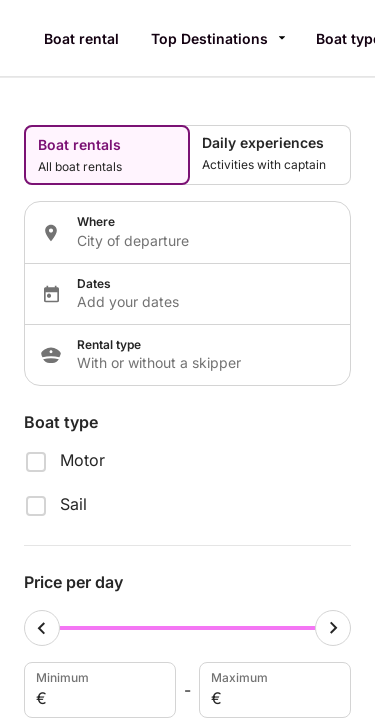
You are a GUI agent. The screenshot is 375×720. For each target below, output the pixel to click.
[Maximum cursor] (333, 628)
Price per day (73, 582)
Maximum (273, 690)
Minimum (98, 690)
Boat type (61, 422)
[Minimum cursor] (42, 628)
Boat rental (81, 38)
